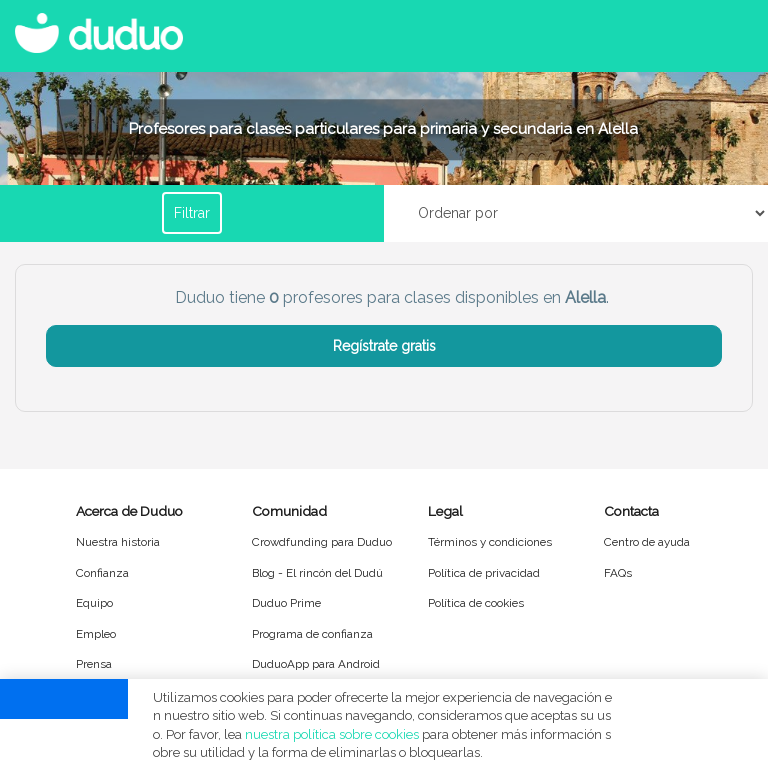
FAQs (618, 573)
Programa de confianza (312, 634)
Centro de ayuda (647, 542)
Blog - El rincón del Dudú (317, 573)
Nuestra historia (118, 542)
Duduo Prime (286, 603)
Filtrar (192, 213)
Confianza (102, 573)
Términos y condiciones (490, 542)
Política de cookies (476, 603)
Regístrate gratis (384, 346)
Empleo (96, 634)
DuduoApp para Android (316, 664)
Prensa (94, 664)
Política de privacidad (484, 573)
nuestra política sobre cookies (332, 734)
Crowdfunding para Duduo (322, 542)
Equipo (94, 603)
